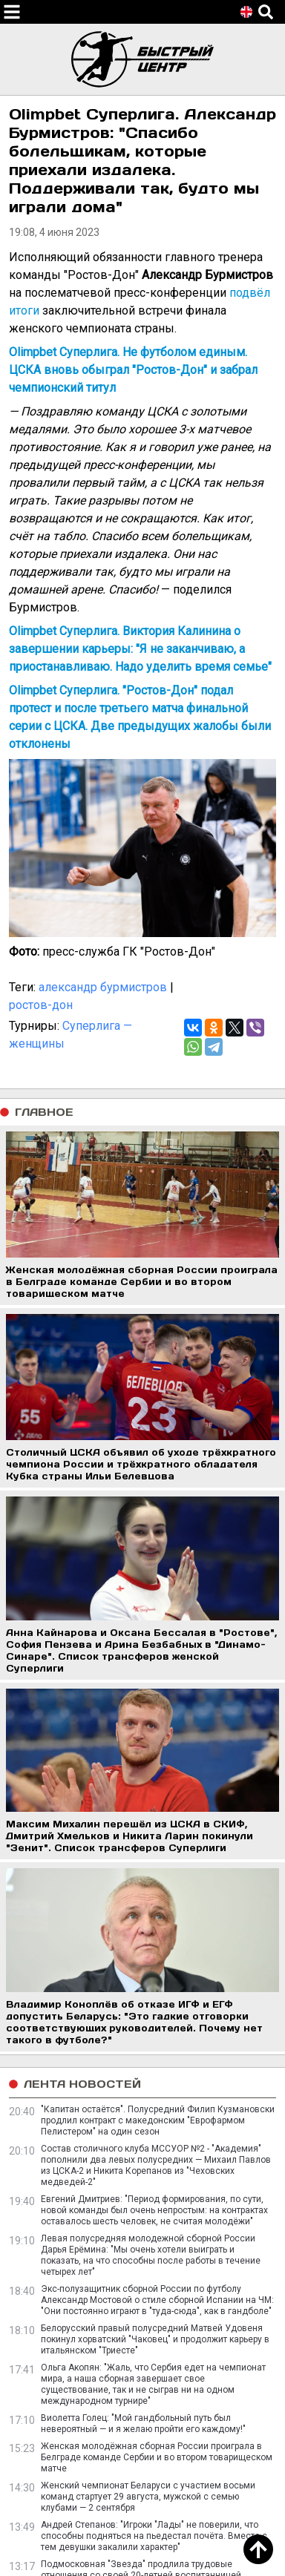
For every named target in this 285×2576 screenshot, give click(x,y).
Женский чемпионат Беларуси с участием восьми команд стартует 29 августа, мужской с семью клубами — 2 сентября (148, 2496)
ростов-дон (41, 1005)
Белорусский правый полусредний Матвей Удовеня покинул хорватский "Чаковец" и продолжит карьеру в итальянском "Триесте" (155, 2339)
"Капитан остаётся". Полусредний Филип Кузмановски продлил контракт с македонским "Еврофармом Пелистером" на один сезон (158, 2120)
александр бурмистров (103, 987)
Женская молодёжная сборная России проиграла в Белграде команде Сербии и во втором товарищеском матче (156, 2457)
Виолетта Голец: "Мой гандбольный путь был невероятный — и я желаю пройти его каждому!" (143, 2423)
